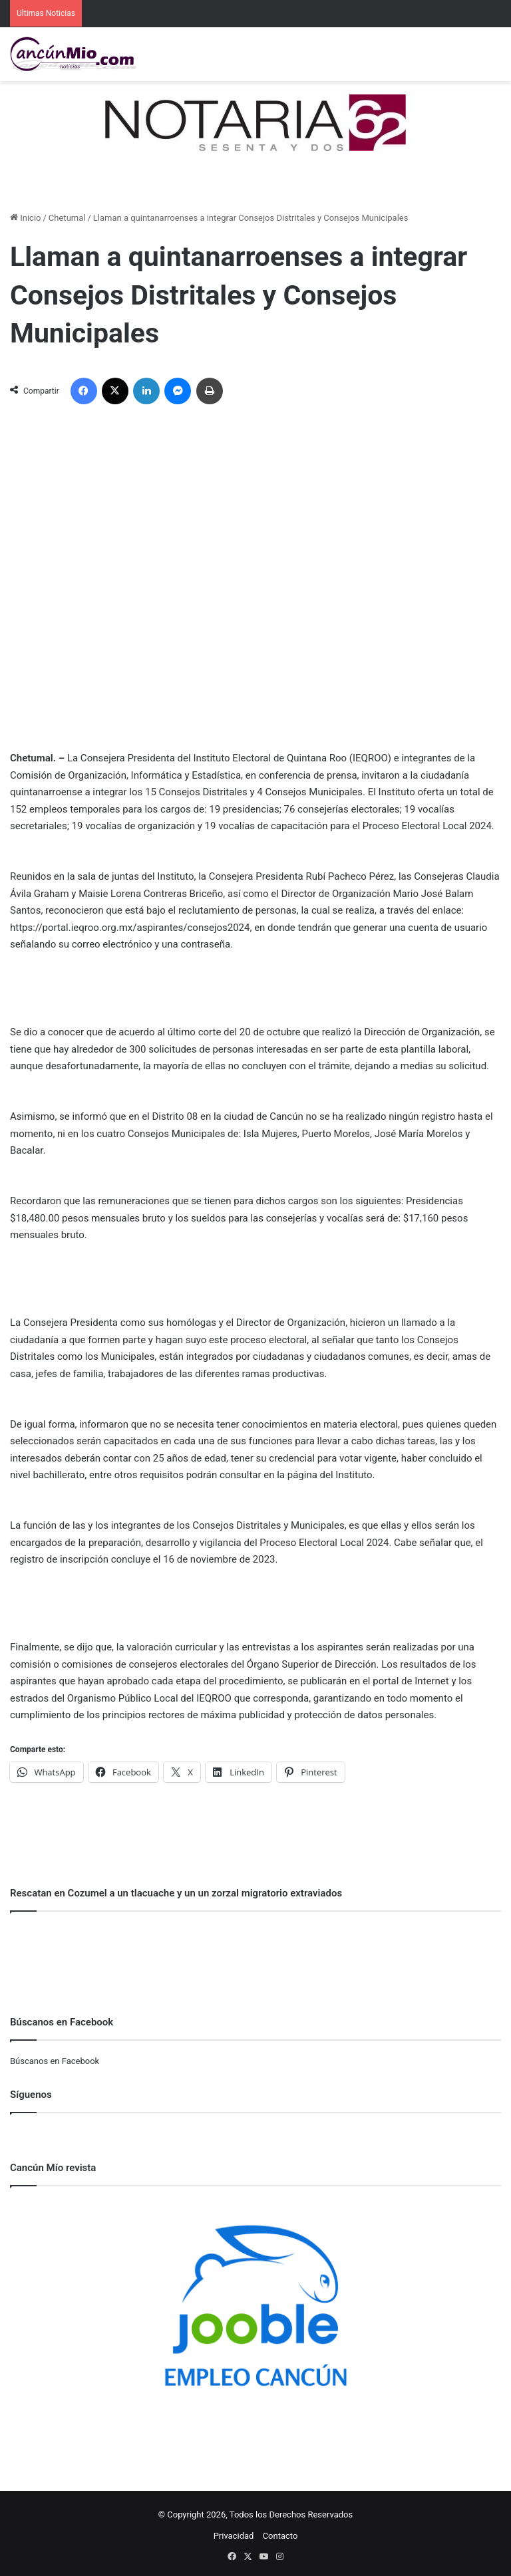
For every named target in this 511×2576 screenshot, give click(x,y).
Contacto (280, 2536)
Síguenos (31, 2095)
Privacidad (234, 2536)
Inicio (25, 218)
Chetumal (67, 218)
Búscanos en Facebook (54, 2061)
